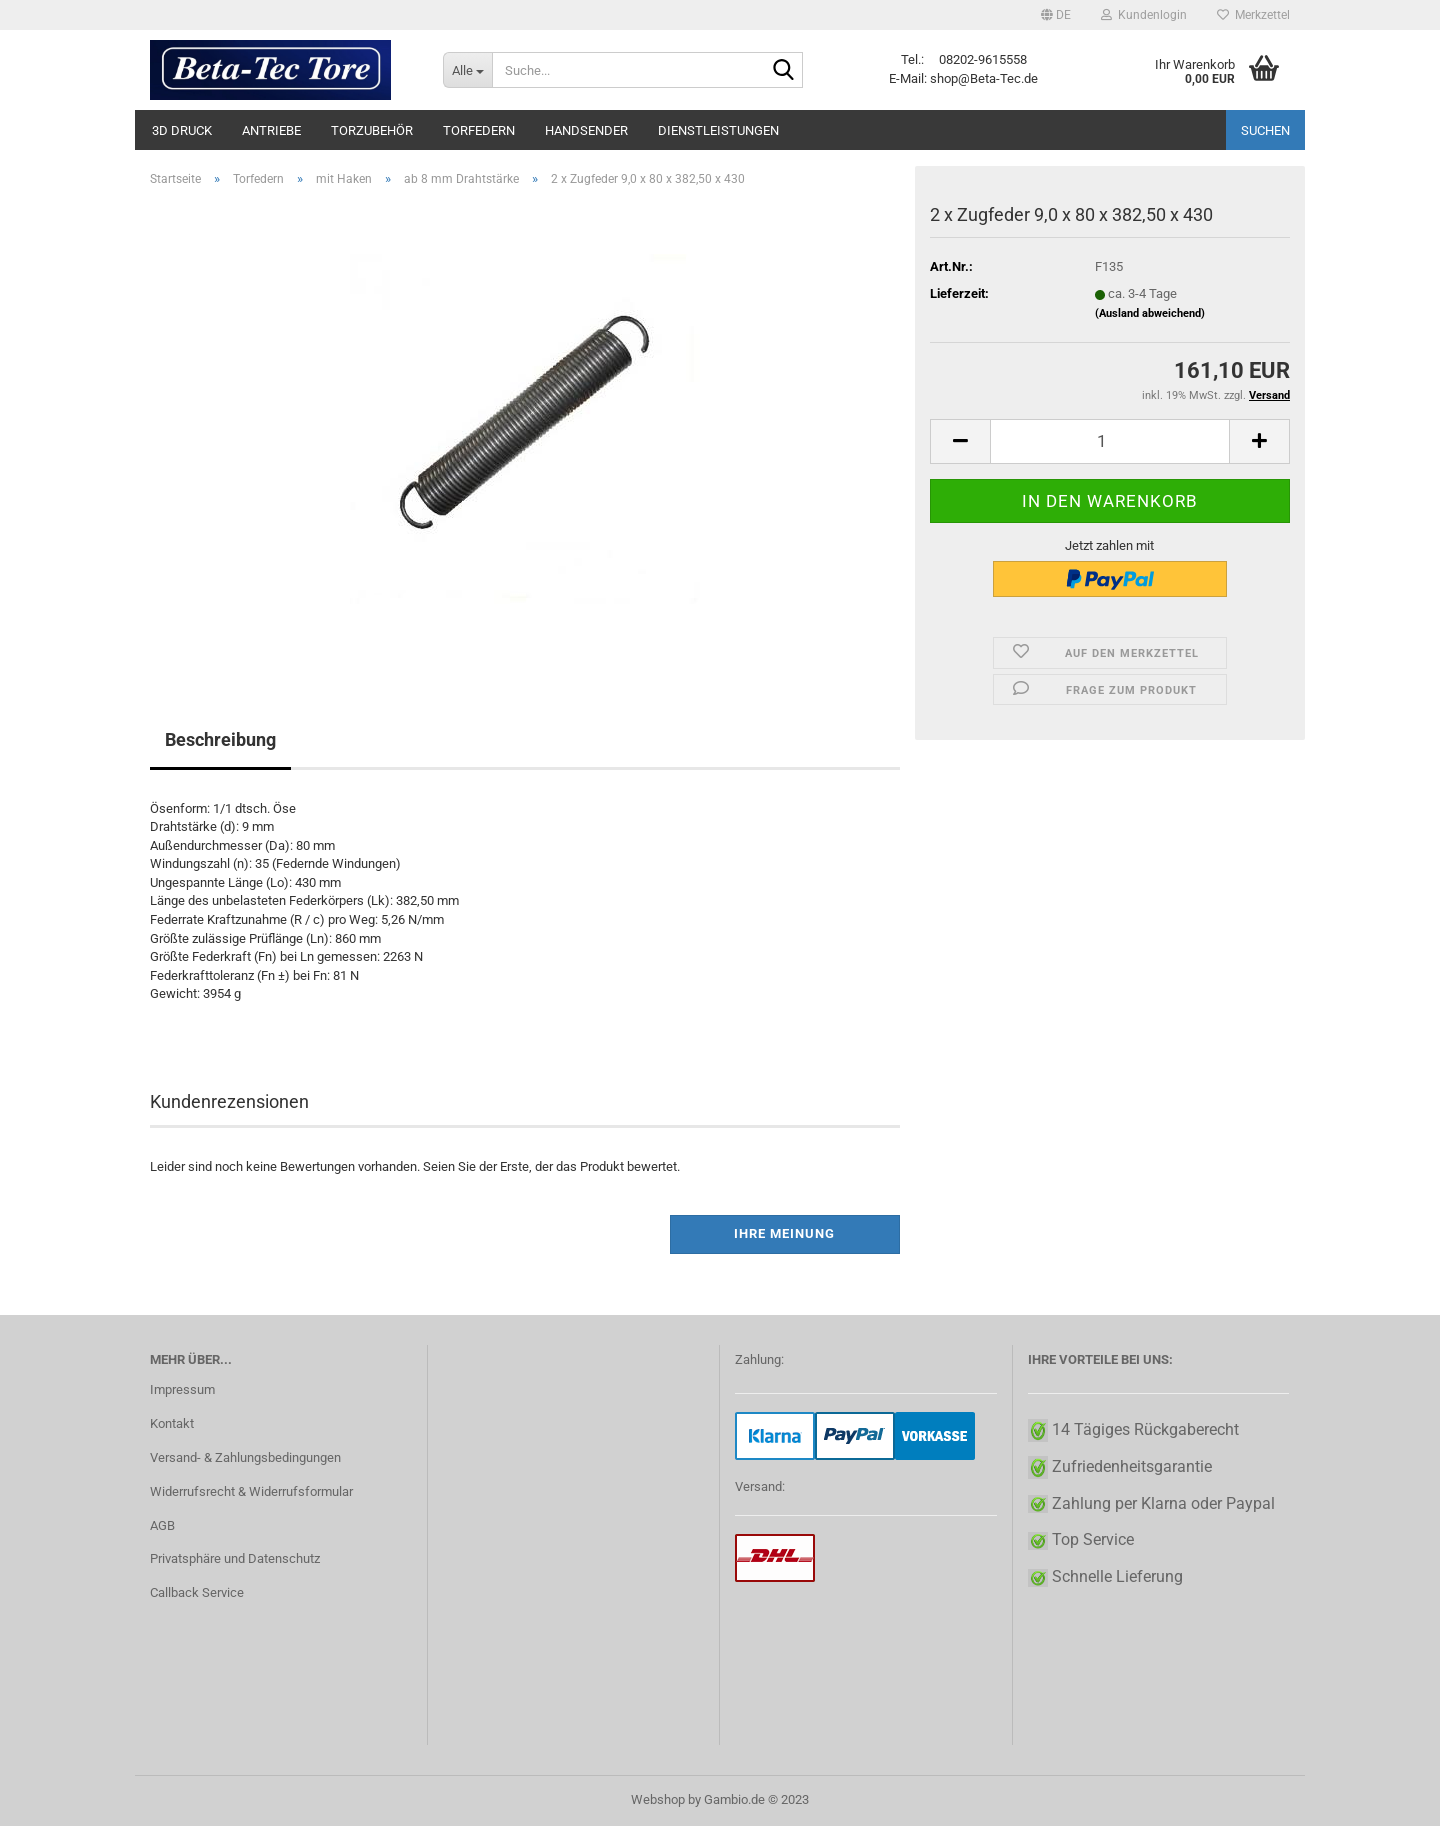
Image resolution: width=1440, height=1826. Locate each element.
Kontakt (172, 1423)
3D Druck (182, 130)
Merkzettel (1253, 15)
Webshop (658, 1799)
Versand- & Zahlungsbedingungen (245, 1457)
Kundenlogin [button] (1144, 15)
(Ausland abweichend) (1150, 313)
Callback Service (197, 1592)
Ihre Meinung (784, 1233)
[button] (1056, 15)
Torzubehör (372, 130)
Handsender (586, 130)
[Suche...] (467, 70)
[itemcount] (1110, 441)
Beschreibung (220, 739)
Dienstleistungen (718, 130)
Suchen (1265, 130)
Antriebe (271, 130)
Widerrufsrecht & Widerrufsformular (251, 1491)
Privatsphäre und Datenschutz (235, 1558)
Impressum (182, 1389)
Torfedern (479, 130)
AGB (162, 1525)
